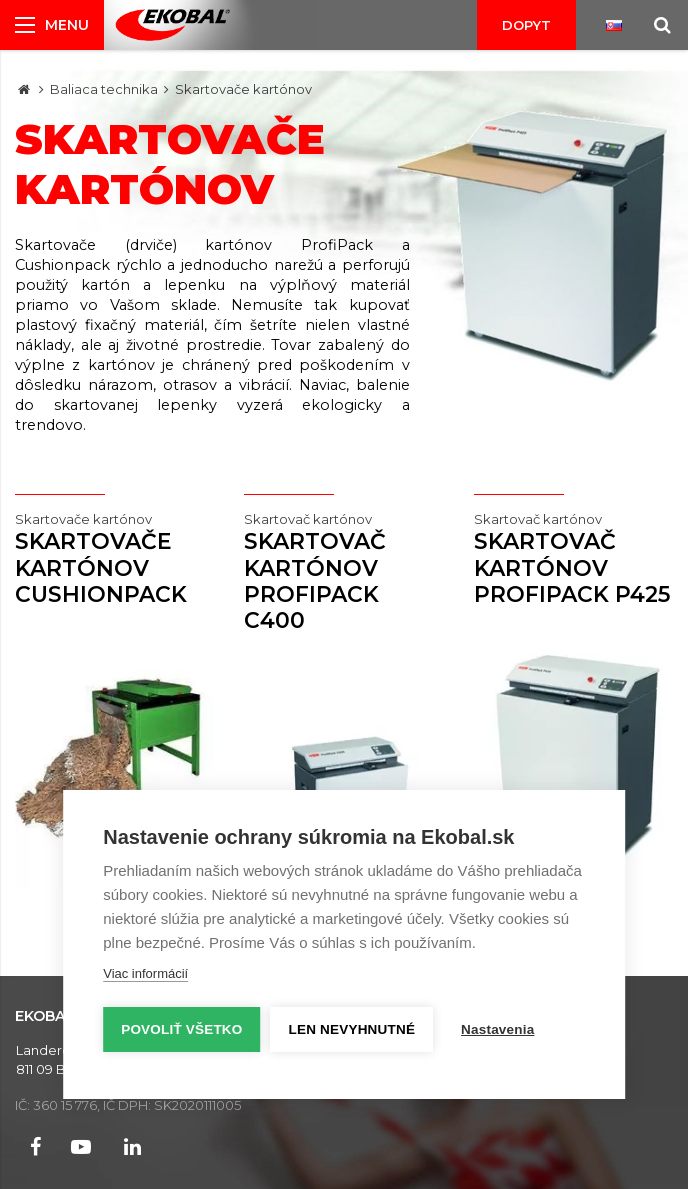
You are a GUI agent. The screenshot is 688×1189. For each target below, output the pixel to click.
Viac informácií (145, 973)
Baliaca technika (104, 89)
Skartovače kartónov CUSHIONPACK (114, 558)
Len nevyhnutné (352, 1029)
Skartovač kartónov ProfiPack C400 (343, 571)
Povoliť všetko (181, 1029)
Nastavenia (497, 1029)
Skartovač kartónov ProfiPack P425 (573, 558)
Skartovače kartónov (243, 89)
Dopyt (526, 25)
